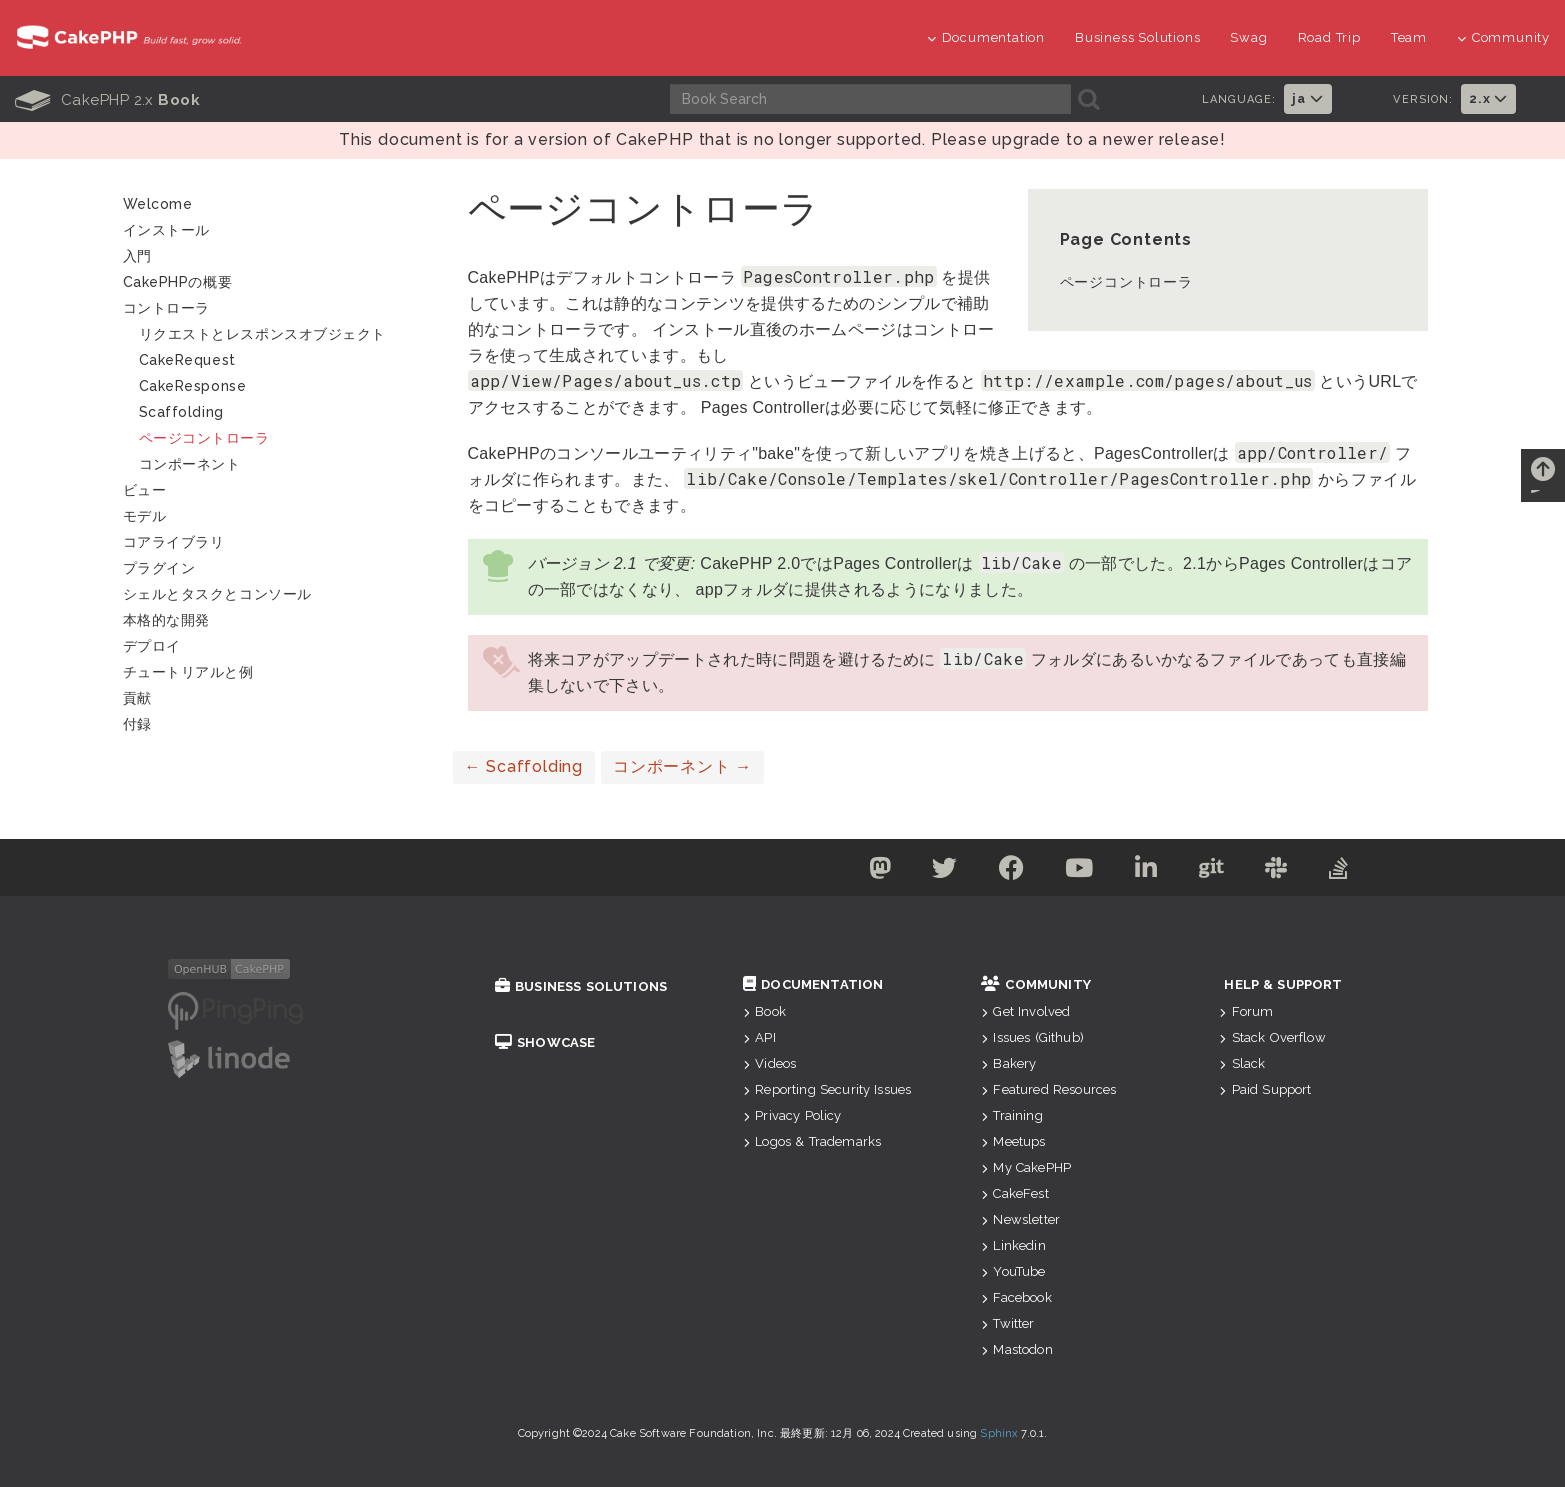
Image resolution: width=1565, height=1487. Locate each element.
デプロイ (152, 646)
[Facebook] (1012, 871)
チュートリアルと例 (188, 672)
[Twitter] (945, 871)
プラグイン (159, 568)
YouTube (1013, 1271)
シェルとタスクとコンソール (217, 594)
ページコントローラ (1126, 282)
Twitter (1007, 1323)
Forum (1246, 1011)
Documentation (986, 37)
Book (764, 1011)
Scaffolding (524, 766)
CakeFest (1014, 1193)
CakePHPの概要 (178, 282)
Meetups (1013, 1141)
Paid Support (1265, 1089)
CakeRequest (187, 360)
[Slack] (1276, 871)
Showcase (545, 1042)
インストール (166, 230)
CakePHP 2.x (107, 100)
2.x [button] (1488, 98)
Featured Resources (1048, 1089)
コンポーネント (682, 766)
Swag (1248, 37)
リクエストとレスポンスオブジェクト (263, 334)
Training (1011, 1115)
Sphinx (999, 1433)
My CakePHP (1026, 1167)
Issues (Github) (1032, 1037)
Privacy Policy (792, 1115)
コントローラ (166, 308)
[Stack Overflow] (1339, 871)
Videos (769, 1063)
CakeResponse (193, 386)
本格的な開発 (166, 620)
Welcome (158, 204)
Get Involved (1025, 1011)
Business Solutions (1137, 37)
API (759, 1037)
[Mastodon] (879, 871)
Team (1409, 37)
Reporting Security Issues (827, 1089)
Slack (1242, 1063)
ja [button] (1307, 98)
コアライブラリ (174, 542)
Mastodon (1016, 1349)
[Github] (1212, 871)
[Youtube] (1079, 871)
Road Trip (1329, 37)
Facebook (1016, 1297)
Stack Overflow (1272, 1037)
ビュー (145, 490)
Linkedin (1013, 1245)
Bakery (1008, 1063)
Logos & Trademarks (812, 1141)
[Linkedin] (1146, 871)
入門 (137, 256)
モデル (145, 516)
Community (1503, 37)
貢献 (137, 698)
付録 (137, 724)
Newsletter (1020, 1219)
